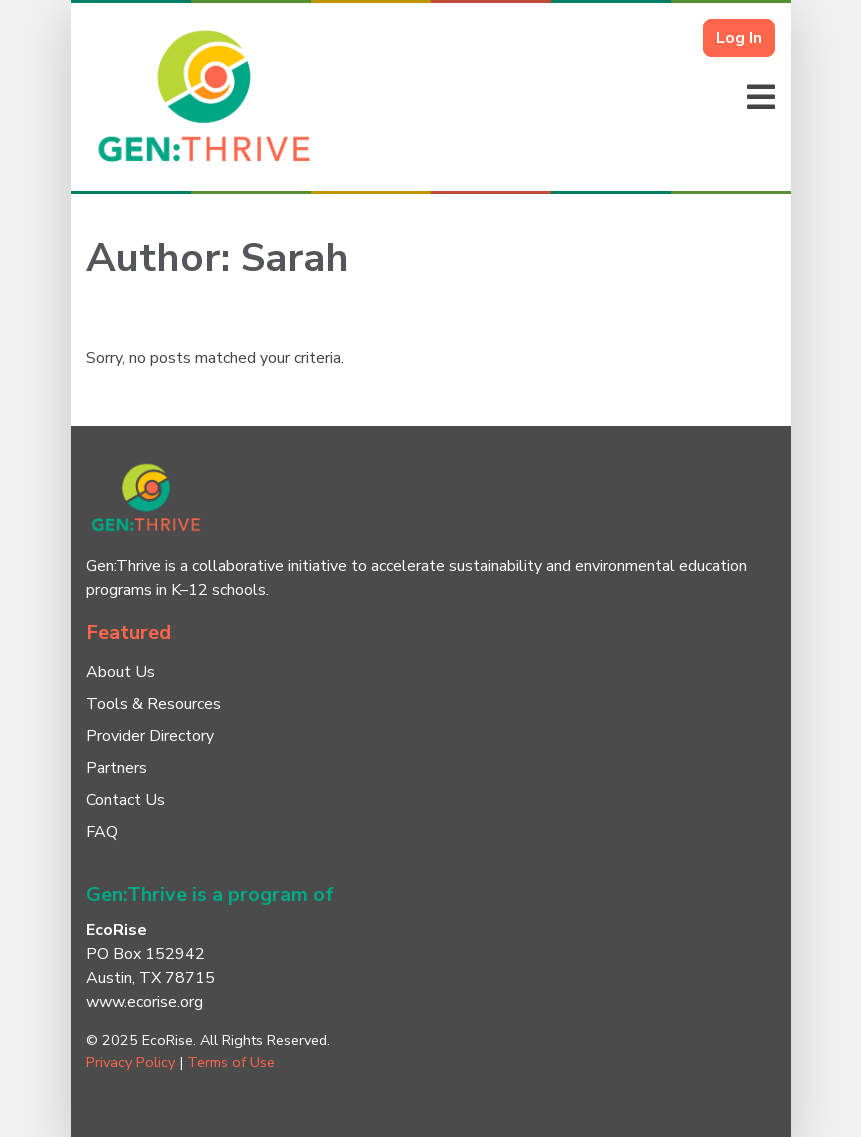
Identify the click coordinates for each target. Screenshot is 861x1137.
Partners (116, 768)
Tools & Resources (153, 704)
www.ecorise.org (144, 1002)
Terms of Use (231, 1062)
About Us (120, 672)
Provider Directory (150, 736)
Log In (739, 38)
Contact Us (125, 800)
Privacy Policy (130, 1062)
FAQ (102, 832)
